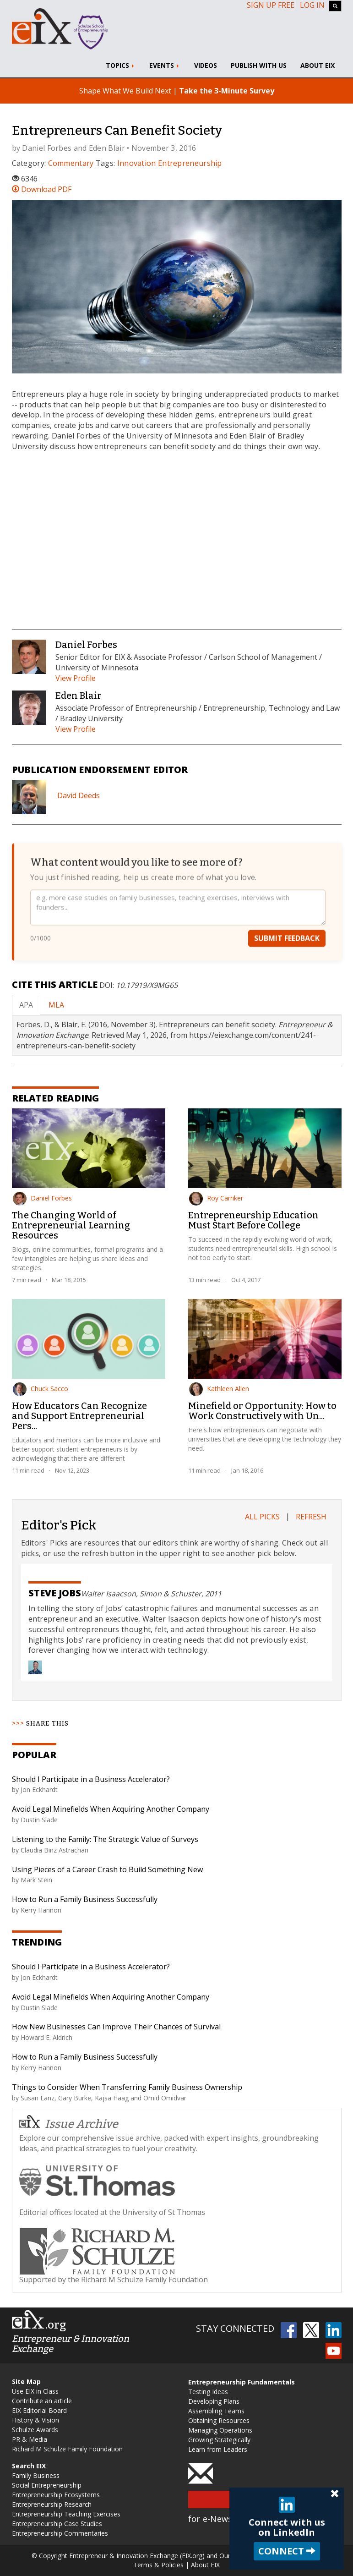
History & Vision (35, 2420)
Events (164, 65)
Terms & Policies (158, 2564)
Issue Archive (68, 2123)
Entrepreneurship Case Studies (57, 2523)
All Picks (262, 1517)
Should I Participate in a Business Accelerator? (91, 1779)
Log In (312, 5)
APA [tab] (26, 1005)
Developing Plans (213, 2401)
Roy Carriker (216, 1198)
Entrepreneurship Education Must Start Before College (253, 1220)
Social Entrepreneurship (46, 2485)
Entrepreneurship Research (52, 2504)
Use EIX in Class (35, 2391)
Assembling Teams (216, 2410)
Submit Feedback (287, 938)
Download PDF (41, 189)
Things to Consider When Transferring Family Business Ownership (127, 2087)
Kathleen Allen (219, 1388)
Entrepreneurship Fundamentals (241, 2382)
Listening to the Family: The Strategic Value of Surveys (105, 1839)
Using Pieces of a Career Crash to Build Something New (107, 1869)
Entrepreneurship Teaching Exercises (66, 2514)
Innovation (136, 163)
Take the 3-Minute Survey (226, 91)
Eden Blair (107, 148)
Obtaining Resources (219, 2420)
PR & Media (29, 2439)
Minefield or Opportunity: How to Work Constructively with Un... (262, 1411)
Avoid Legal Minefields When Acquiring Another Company (110, 1809)
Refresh (311, 1517)
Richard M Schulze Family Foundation (67, 2448)
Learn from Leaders (217, 2449)
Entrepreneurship (190, 163)
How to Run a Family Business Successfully (84, 1899)
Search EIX (29, 2465)
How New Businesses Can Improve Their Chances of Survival (116, 2027)
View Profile (75, 678)
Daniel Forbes (46, 148)
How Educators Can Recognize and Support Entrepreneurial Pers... (79, 1416)
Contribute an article (42, 2400)
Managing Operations (220, 2430)
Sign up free (270, 5)
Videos (205, 65)
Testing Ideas (208, 2391)
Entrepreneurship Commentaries (60, 2533)
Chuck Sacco (40, 1388)
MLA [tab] (56, 1005)
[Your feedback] (178, 907)
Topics (121, 65)
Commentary (71, 163)
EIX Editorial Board (39, 2410)
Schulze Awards (35, 2429)
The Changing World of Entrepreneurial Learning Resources (71, 1225)
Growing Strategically (219, 2439)
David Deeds (78, 795)
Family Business (36, 2475)
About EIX (317, 65)
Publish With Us (259, 65)
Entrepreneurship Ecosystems (56, 2494)
